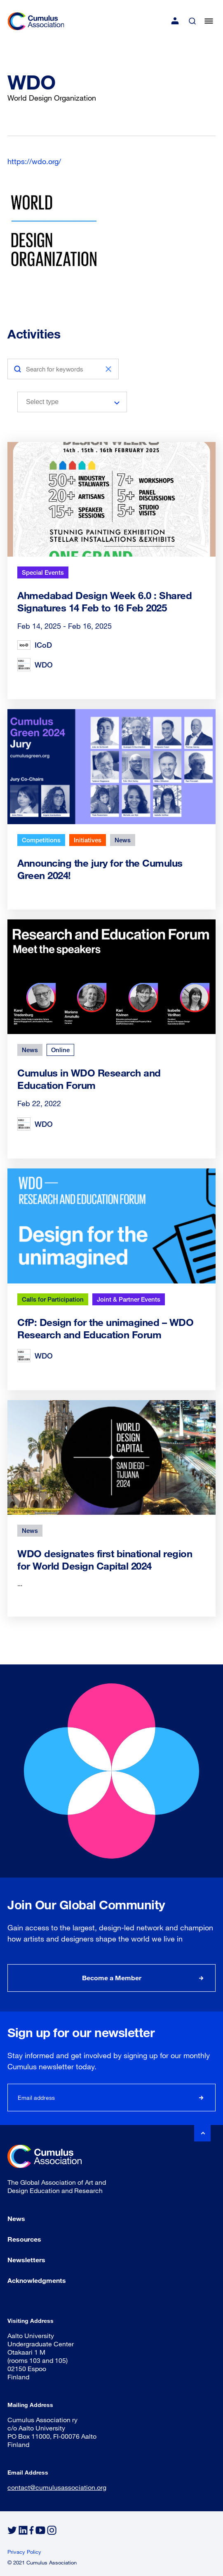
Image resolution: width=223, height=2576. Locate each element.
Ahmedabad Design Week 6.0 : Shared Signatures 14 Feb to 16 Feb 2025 (104, 601)
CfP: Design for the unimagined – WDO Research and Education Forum (105, 1328)
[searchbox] (66, 402)
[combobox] (72, 402)
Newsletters (26, 2259)
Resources (24, 2239)
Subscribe (202, 2097)
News (123, 840)
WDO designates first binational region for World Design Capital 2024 (104, 1559)
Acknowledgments (36, 2280)
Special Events (43, 572)
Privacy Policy (24, 2551)
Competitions (41, 840)
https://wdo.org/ (34, 161)
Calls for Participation (53, 1299)
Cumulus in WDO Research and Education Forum (89, 1079)
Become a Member (111, 1977)
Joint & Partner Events (128, 1299)
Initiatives (87, 840)
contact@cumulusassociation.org (56, 2487)
